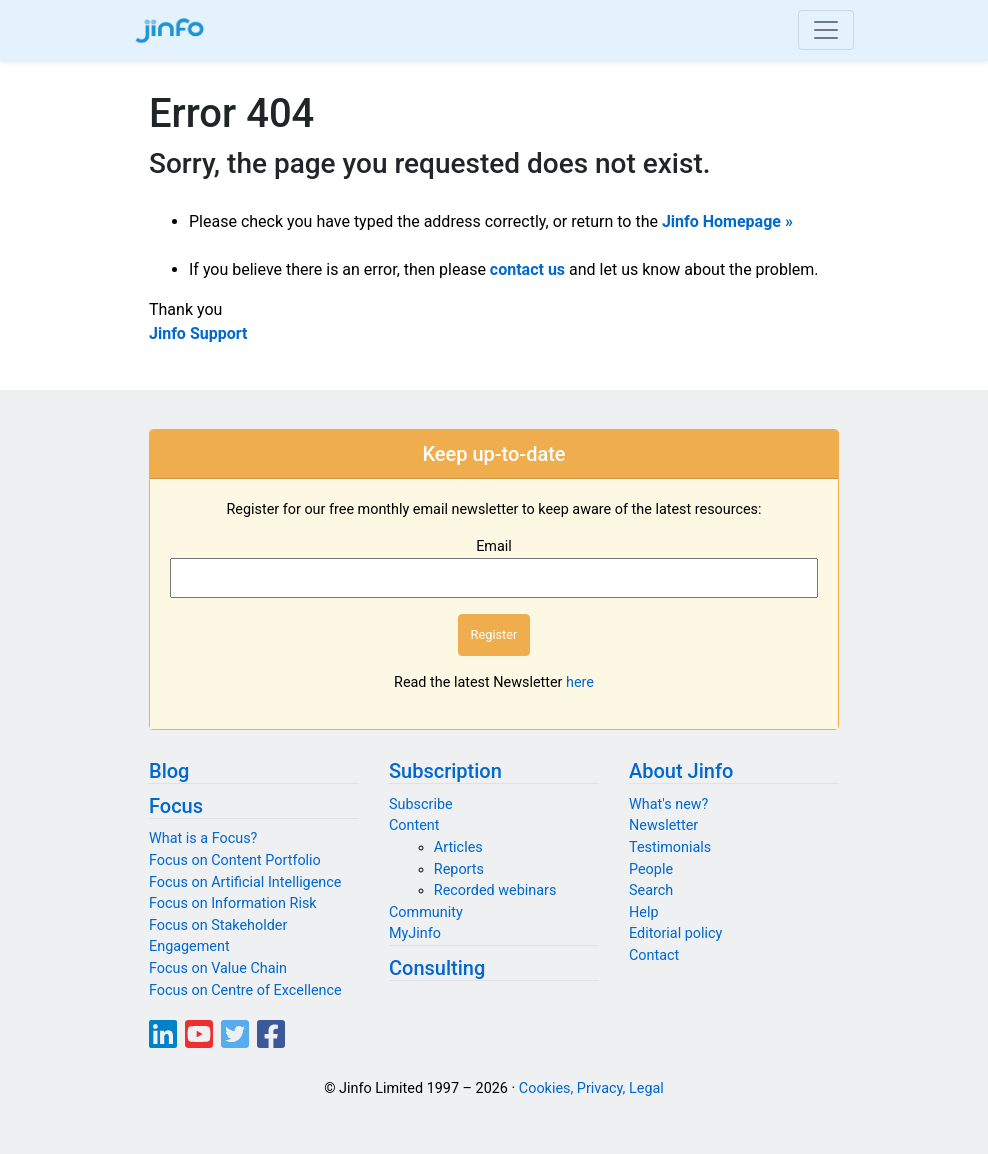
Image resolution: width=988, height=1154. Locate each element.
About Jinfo (681, 771)
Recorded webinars (495, 890)
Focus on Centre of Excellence (245, 990)
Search (651, 890)
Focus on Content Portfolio (235, 860)
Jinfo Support (198, 333)
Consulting (437, 968)
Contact (654, 955)
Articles (458, 847)
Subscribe (421, 804)
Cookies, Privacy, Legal (591, 1088)
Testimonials (670, 847)
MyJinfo (415, 933)
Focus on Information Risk (233, 903)
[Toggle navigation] (826, 30)
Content (414, 825)
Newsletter (663, 825)
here (580, 682)
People (651, 869)
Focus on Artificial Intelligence (245, 882)
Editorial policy (675, 933)
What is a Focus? (203, 838)
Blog (169, 771)
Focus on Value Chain (218, 968)
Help (643, 912)
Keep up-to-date (493, 454)
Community (426, 912)
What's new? (668, 804)
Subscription (445, 771)
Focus (176, 806)
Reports (459, 869)
